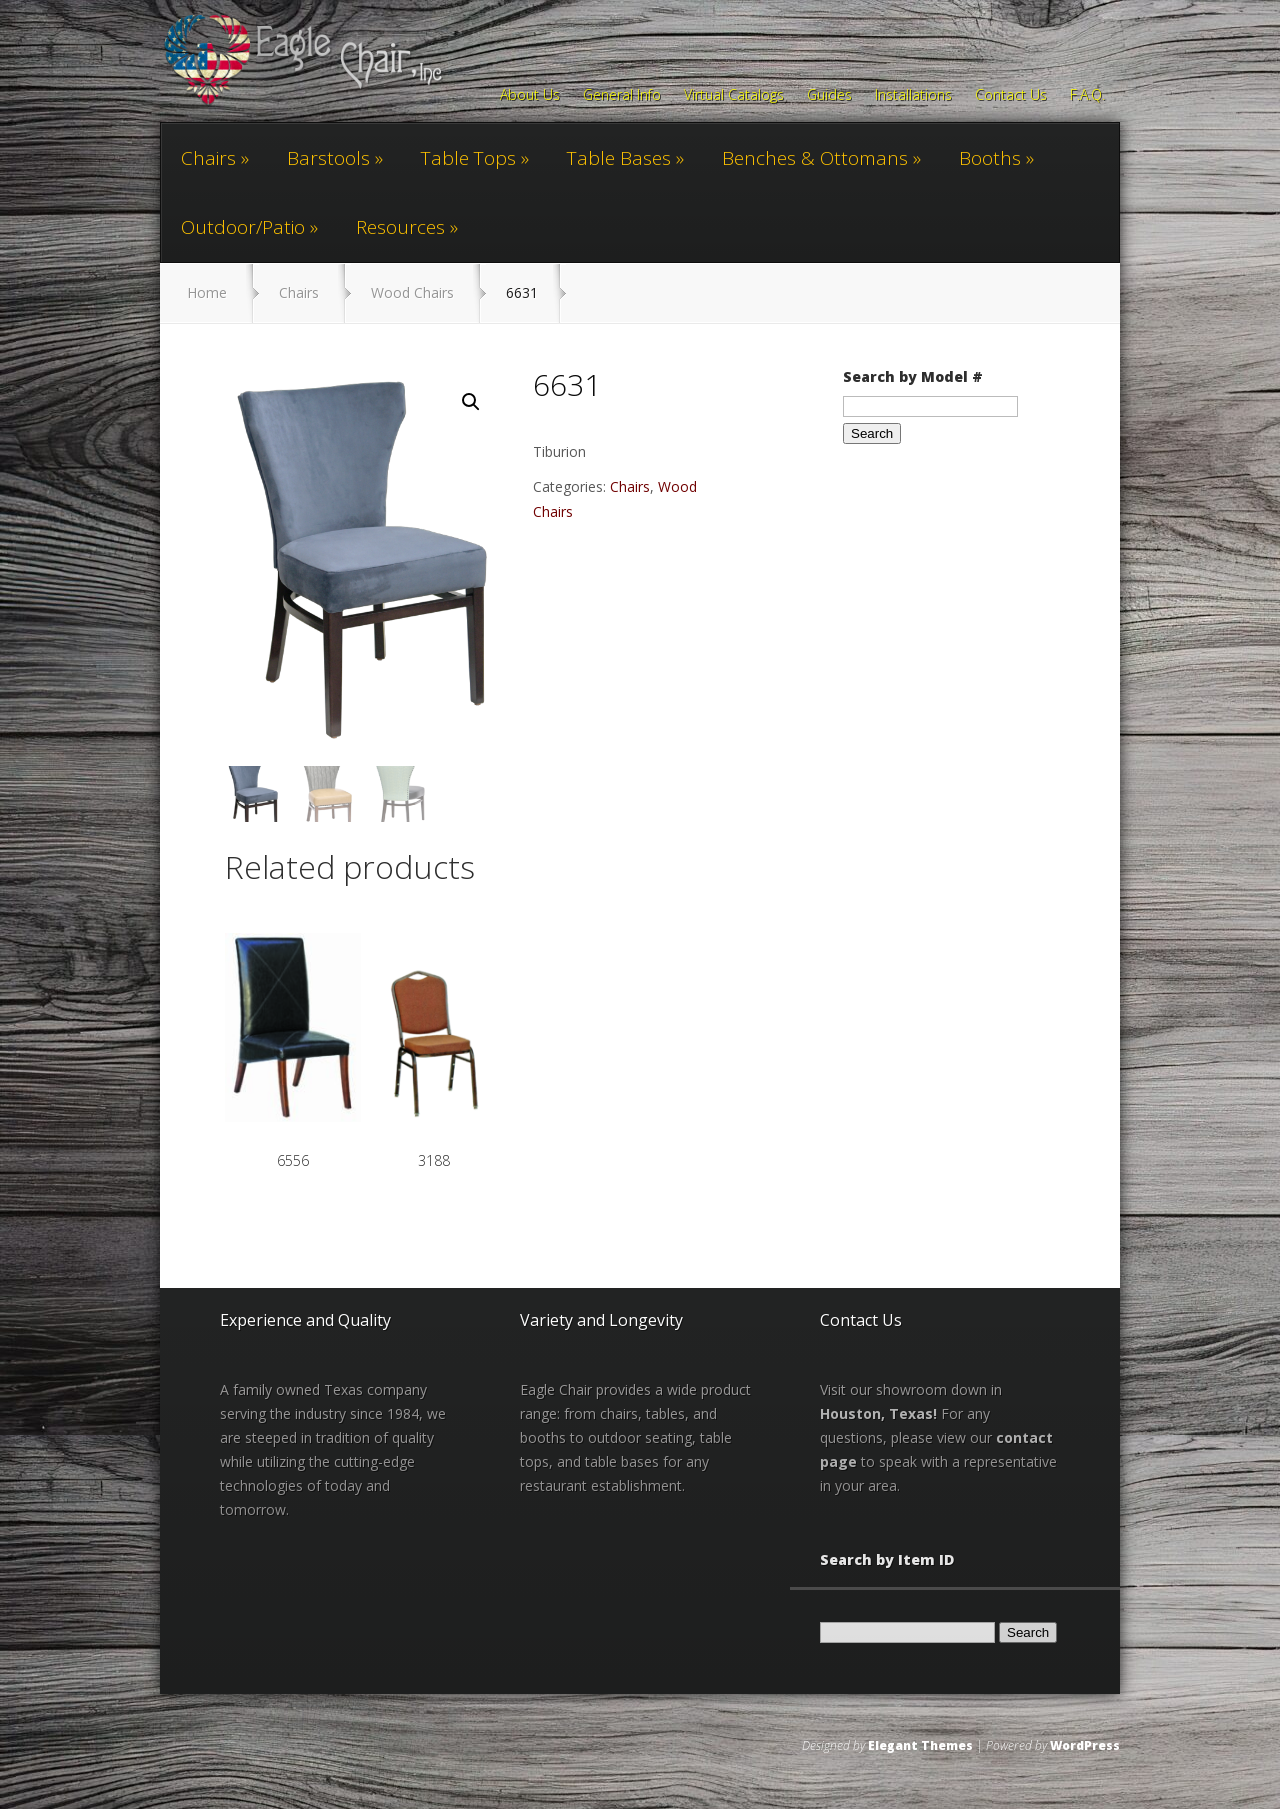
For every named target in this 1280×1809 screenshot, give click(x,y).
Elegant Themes (920, 1746)
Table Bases (619, 158)
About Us (530, 96)
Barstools (328, 158)
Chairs (208, 158)
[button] (471, 402)
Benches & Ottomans (815, 158)
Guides (829, 96)
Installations (913, 96)
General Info (622, 96)
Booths (990, 158)
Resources (400, 227)
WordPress (1085, 1746)
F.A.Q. (1087, 96)
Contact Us (1011, 96)
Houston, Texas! (878, 1414)
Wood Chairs (412, 292)
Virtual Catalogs (734, 96)
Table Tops (468, 158)
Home (207, 292)
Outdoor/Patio (243, 227)
